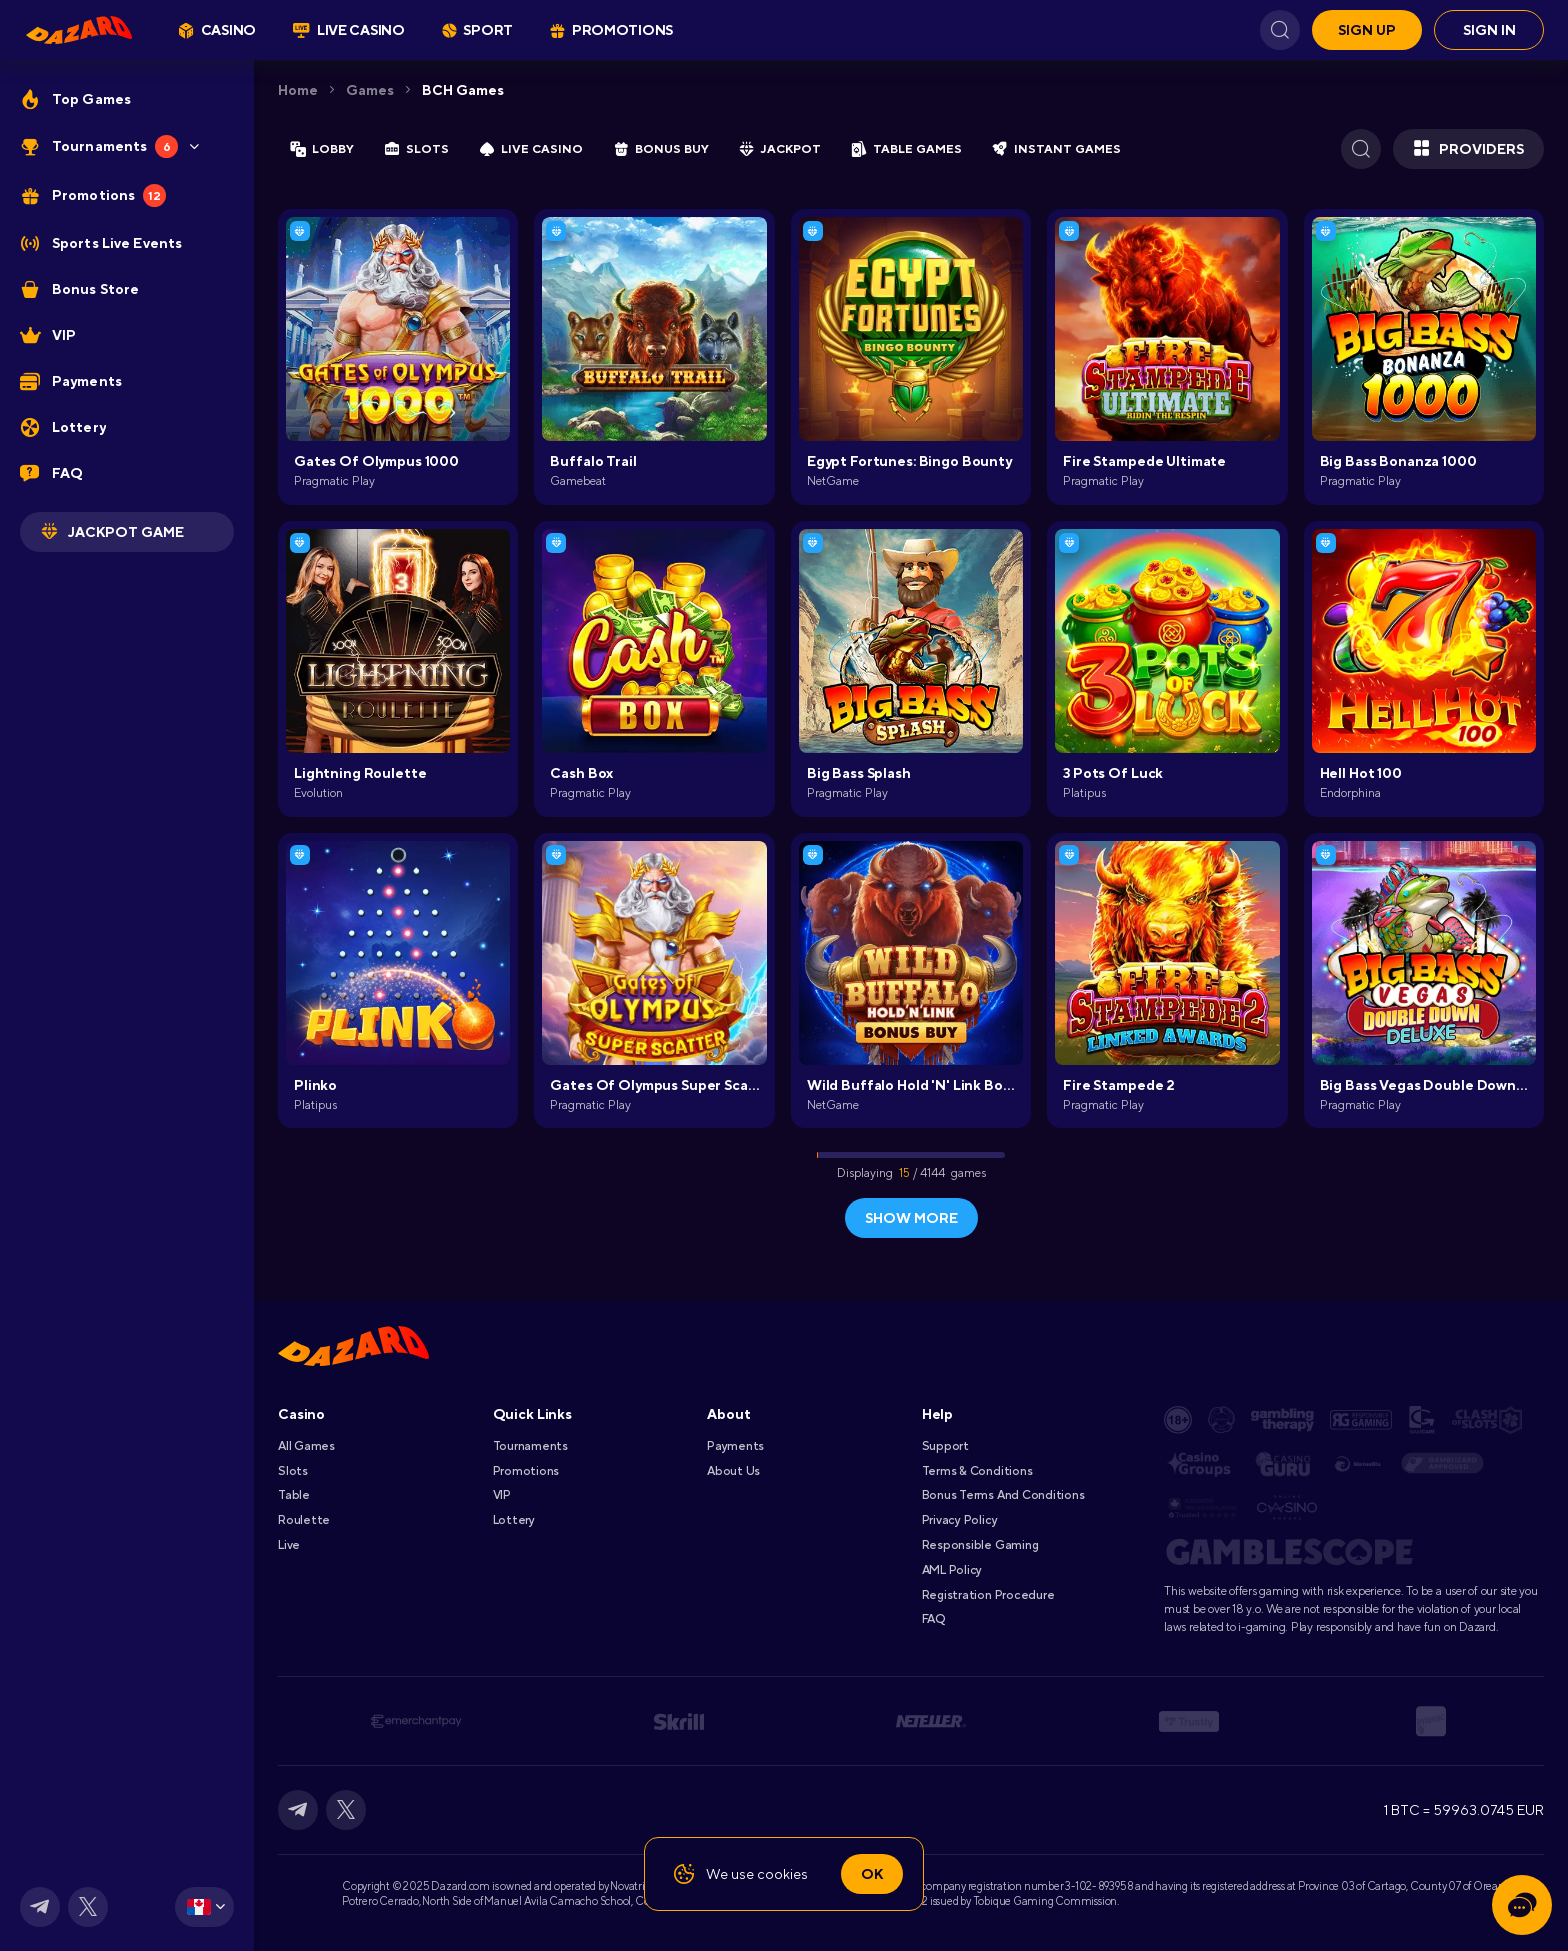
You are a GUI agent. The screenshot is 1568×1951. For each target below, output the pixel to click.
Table (294, 1495)
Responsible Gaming (980, 1545)
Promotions (526, 1471)
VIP (502, 1495)
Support (945, 1446)
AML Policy (952, 1570)
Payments (735, 1446)
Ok (872, 1874)
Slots (293, 1471)
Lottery (514, 1520)
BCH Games (463, 90)
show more (911, 1218)
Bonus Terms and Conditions (1003, 1495)
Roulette (304, 1520)
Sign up (1367, 30)
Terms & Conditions (977, 1471)
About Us (733, 1471)
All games (306, 1446)
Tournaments (530, 1446)
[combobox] (204, 1907)
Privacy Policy (960, 1520)
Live (289, 1545)
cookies (782, 1874)
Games (370, 90)
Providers (1468, 149)
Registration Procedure (988, 1595)
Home (298, 90)
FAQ (933, 1619)
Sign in (1489, 30)
